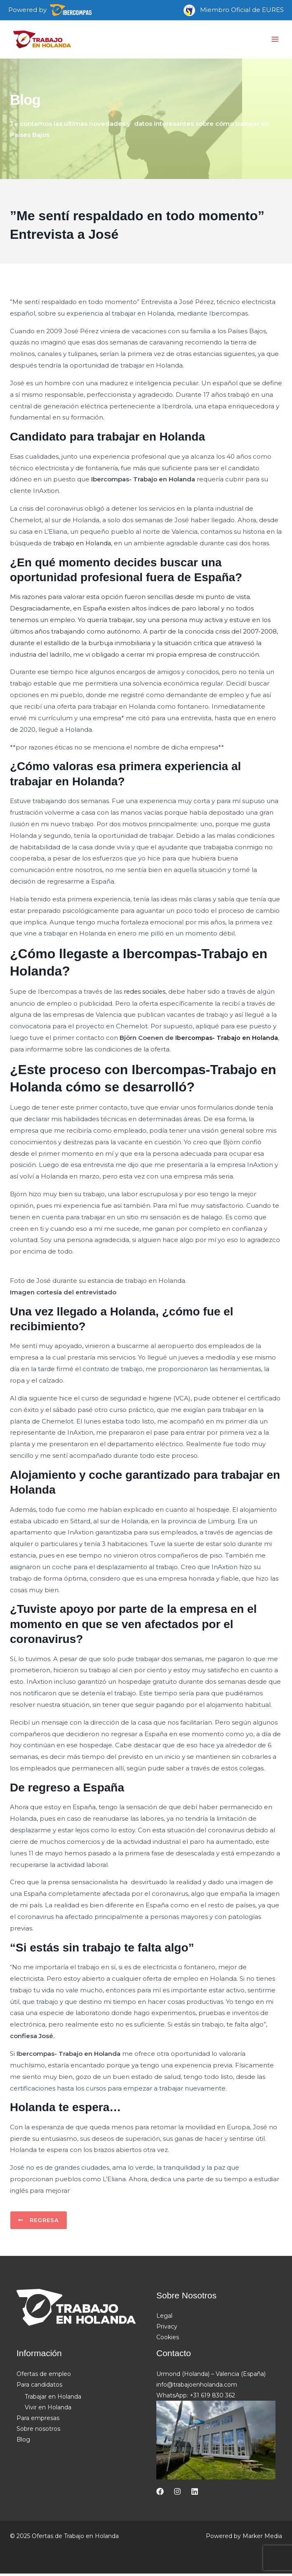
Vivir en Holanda (48, 2410)
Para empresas (37, 2421)
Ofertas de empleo (43, 2376)
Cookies (167, 2340)
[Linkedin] (194, 2494)
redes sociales (145, 994)
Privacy (166, 2329)
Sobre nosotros (38, 2431)
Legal (164, 2318)
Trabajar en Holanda (53, 2399)
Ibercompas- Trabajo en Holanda (227, 1040)
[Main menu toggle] (275, 40)
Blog (23, 2442)
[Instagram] (177, 2494)
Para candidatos (39, 2387)
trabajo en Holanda (83, 545)
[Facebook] (160, 2494)
